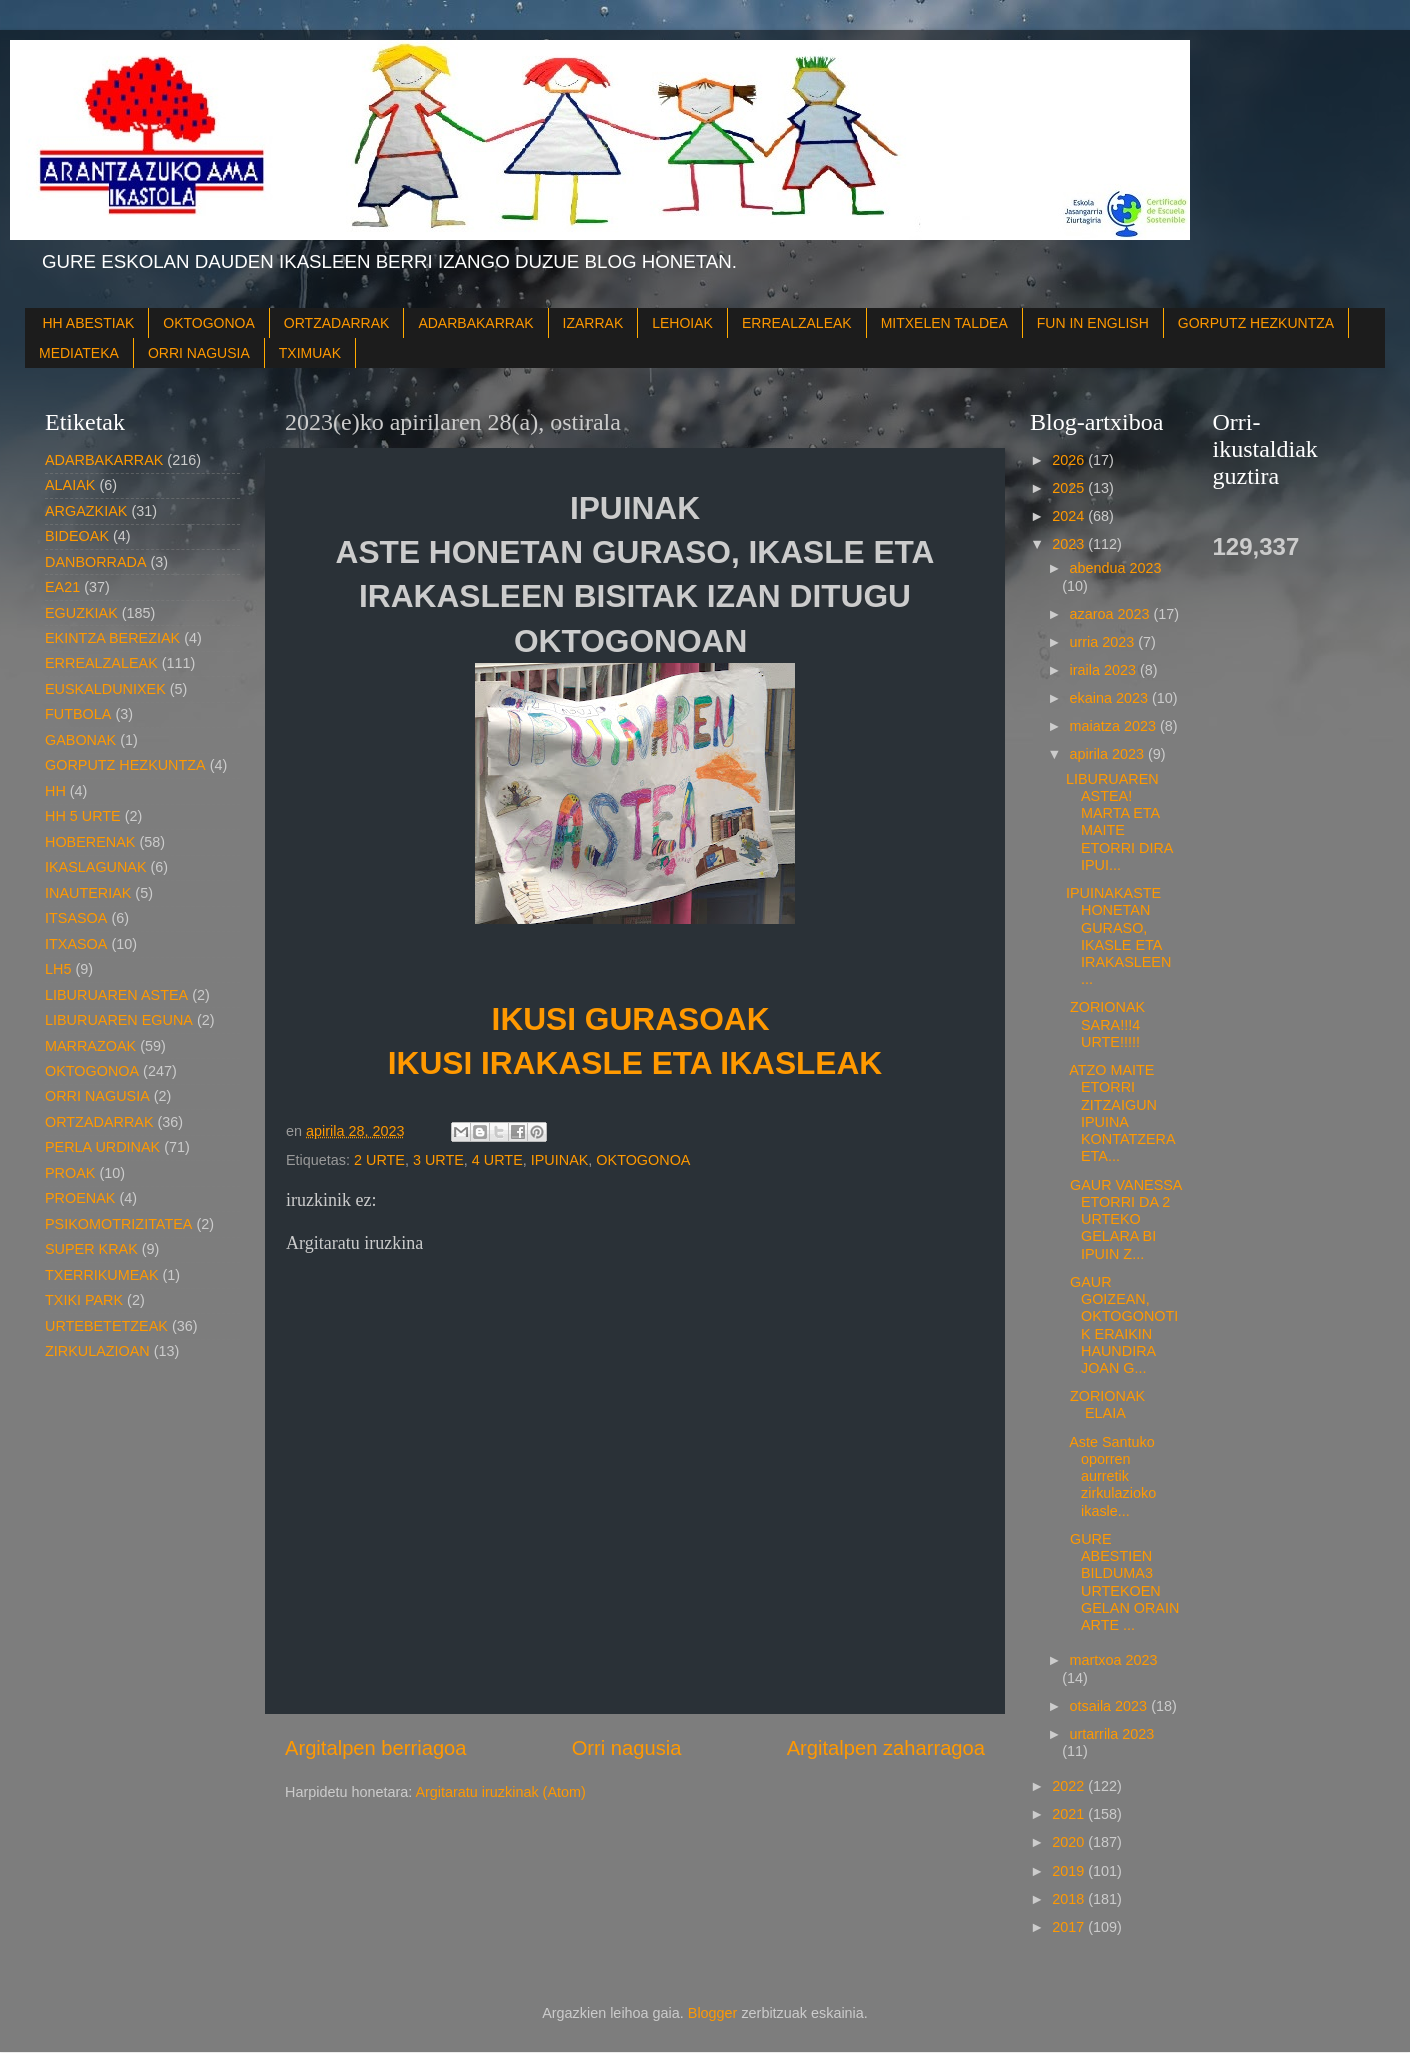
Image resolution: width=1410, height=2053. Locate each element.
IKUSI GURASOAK (635, 1019)
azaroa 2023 (1112, 614)
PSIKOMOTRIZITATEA (118, 1224)
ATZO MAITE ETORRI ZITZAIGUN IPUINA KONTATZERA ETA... (1120, 1113)
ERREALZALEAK (797, 323)
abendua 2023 (1116, 568)
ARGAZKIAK (86, 511)
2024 (1070, 516)
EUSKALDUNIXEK (105, 689)
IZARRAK (593, 323)
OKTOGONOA (209, 323)
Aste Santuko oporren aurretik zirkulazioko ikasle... (1111, 1476)
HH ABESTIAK (89, 323)
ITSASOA (76, 918)
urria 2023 (1104, 642)
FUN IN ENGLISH (1093, 323)
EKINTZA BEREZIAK (112, 638)
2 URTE (379, 1160)
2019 (1070, 1871)
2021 (1070, 1814)
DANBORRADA (96, 562)
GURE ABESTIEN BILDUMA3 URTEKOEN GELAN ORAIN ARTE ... (1122, 1582)
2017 (1070, 1927)
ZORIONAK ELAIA (1107, 1404)
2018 (1070, 1899)
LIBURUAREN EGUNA (119, 1020)
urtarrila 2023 (1112, 1734)
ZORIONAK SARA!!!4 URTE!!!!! (1105, 1024)
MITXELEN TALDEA (944, 323)
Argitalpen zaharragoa (886, 1748)
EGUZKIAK (81, 613)
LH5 (58, 969)
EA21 (62, 587)
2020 (1070, 1842)
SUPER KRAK (91, 1249)
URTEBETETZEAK (106, 1326)
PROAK (70, 1173)
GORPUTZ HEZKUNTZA (1256, 323)
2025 (1070, 488)
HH (55, 791)
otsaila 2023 (1111, 1706)
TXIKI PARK (84, 1300)
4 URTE (497, 1160)
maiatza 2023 (1115, 726)
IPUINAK (560, 1160)
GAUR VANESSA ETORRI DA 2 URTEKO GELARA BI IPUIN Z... (1124, 1219)
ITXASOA (76, 944)
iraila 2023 (1105, 670)
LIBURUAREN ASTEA (116, 995)
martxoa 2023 (1114, 1660)
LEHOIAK (682, 323)
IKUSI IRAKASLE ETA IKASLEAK (635, 1063)
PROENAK (80, 1198)
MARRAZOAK (90, 1046)
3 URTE (438, 1160)
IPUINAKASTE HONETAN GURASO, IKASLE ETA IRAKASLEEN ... (1118, 936)
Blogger (713, 2013)
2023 (1070, 544)
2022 (1070, 1786)
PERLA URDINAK (102, 1147)
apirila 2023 (1109, 754)
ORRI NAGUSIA (199, 353)
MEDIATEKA (79, 353)
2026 (1070, 460)
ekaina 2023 (1111, 698)
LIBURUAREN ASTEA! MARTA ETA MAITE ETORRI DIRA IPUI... (1119, 822)
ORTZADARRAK (337, 323)
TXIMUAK (310, 353)
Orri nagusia (627, 1748)
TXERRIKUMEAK (102, 1275)
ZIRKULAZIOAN (97, 1351)
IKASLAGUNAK (96, 867)
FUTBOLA (78, 714)
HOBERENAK (90, 842)
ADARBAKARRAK (475, 323)
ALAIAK (70, 485)
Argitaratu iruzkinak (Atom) (500, 1792)
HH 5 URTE (83, 816)
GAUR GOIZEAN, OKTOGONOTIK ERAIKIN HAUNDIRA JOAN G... (1122, 1325)
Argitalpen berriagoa (376, 1748)
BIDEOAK (77, 536)
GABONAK (80, 740)
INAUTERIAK (88, 893)
